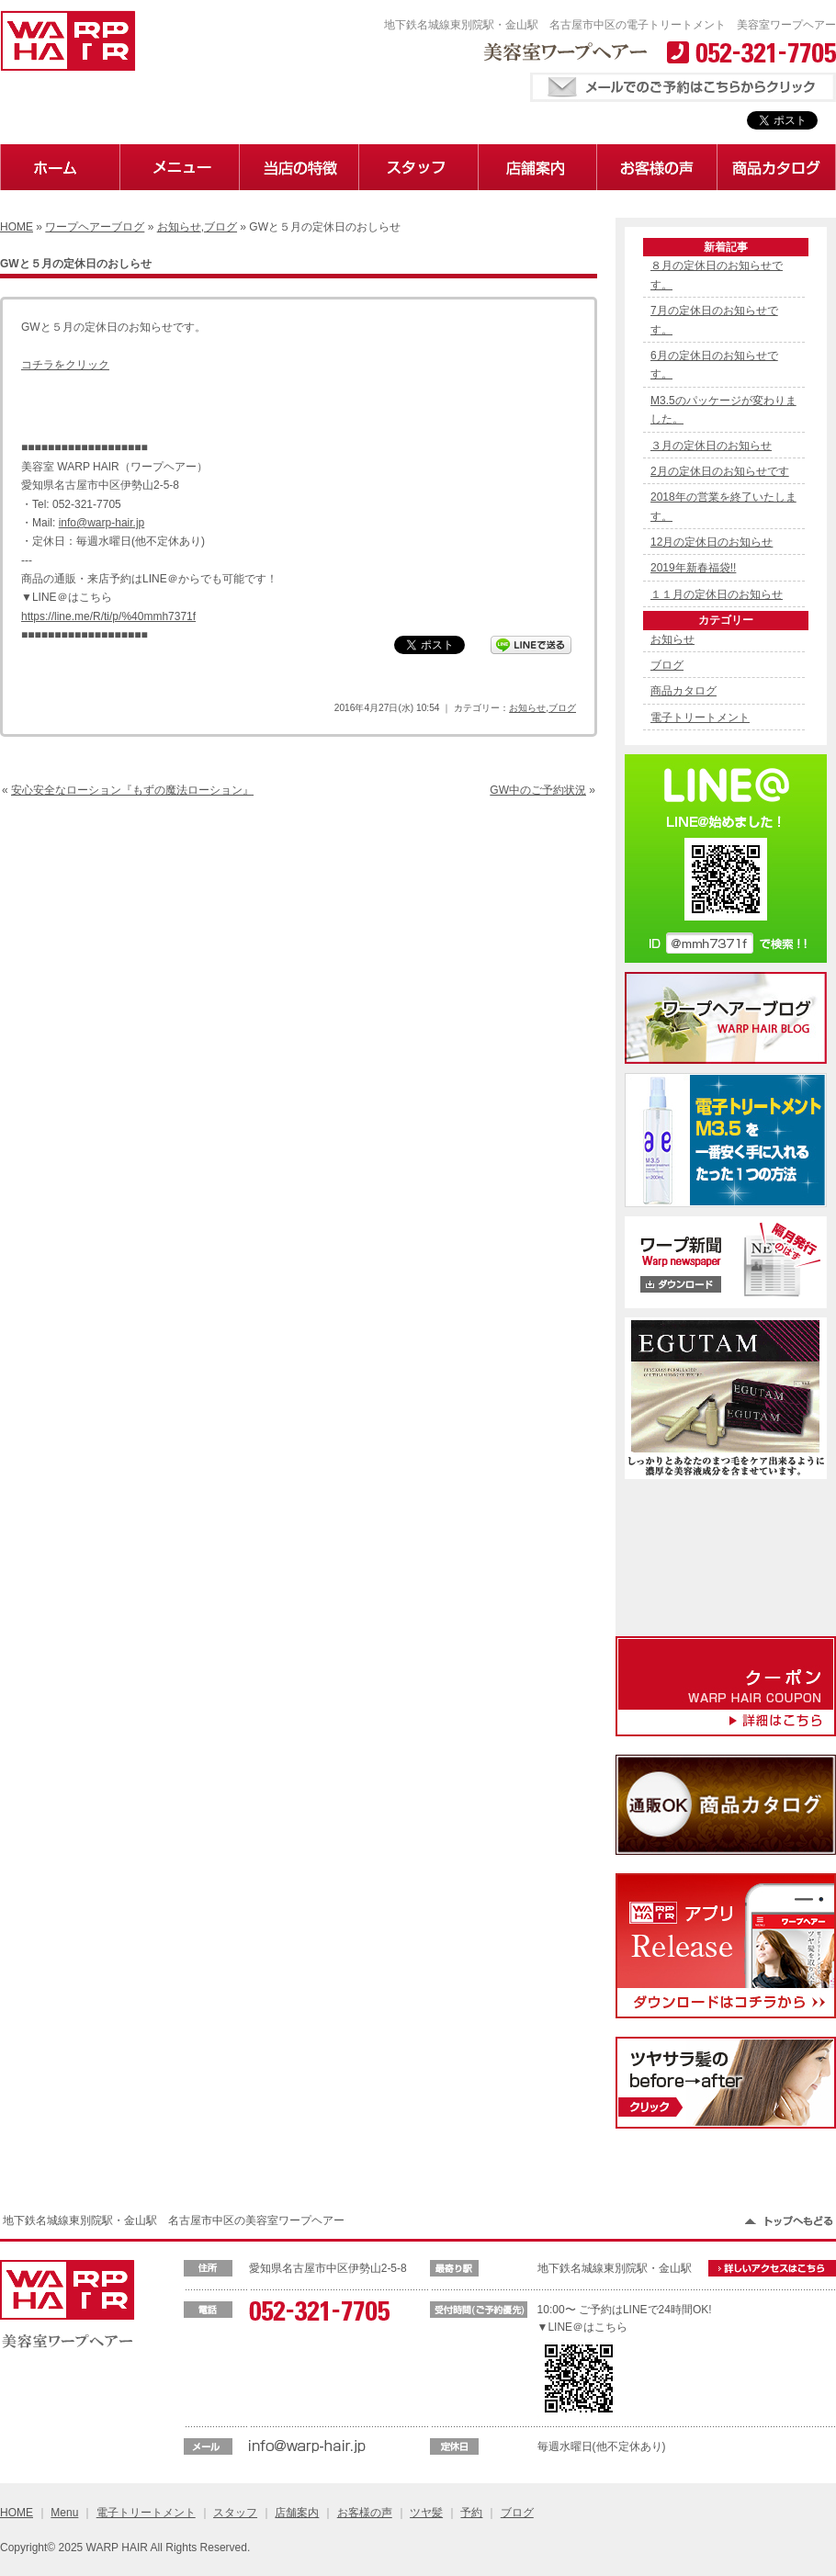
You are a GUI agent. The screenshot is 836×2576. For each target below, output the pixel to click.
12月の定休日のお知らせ (711, 542)
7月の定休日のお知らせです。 (714, 319)
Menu (64, 2512)
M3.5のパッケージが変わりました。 (723, 409)
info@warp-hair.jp (102, 522)
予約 (471, 2512)
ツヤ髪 (426, 2512)
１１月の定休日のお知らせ (716, 594)
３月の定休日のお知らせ (711, 445)
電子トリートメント (700, 717)
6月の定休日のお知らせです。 (714, 364)
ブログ (220, 226)
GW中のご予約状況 (538, 790)
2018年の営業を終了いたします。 (723, 506)
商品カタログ (683, 690)
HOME (16, 226)
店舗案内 (297, 2512)
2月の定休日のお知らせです (719, 471)
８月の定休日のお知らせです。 (716, 274)
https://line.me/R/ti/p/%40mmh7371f (108, 616)
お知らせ (179, 226)
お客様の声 (364, 2512)
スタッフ (235, 2512)
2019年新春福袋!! (693, 567)
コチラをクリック (65, 364)
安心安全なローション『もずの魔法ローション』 (132, 790)
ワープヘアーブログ (94, 226)
